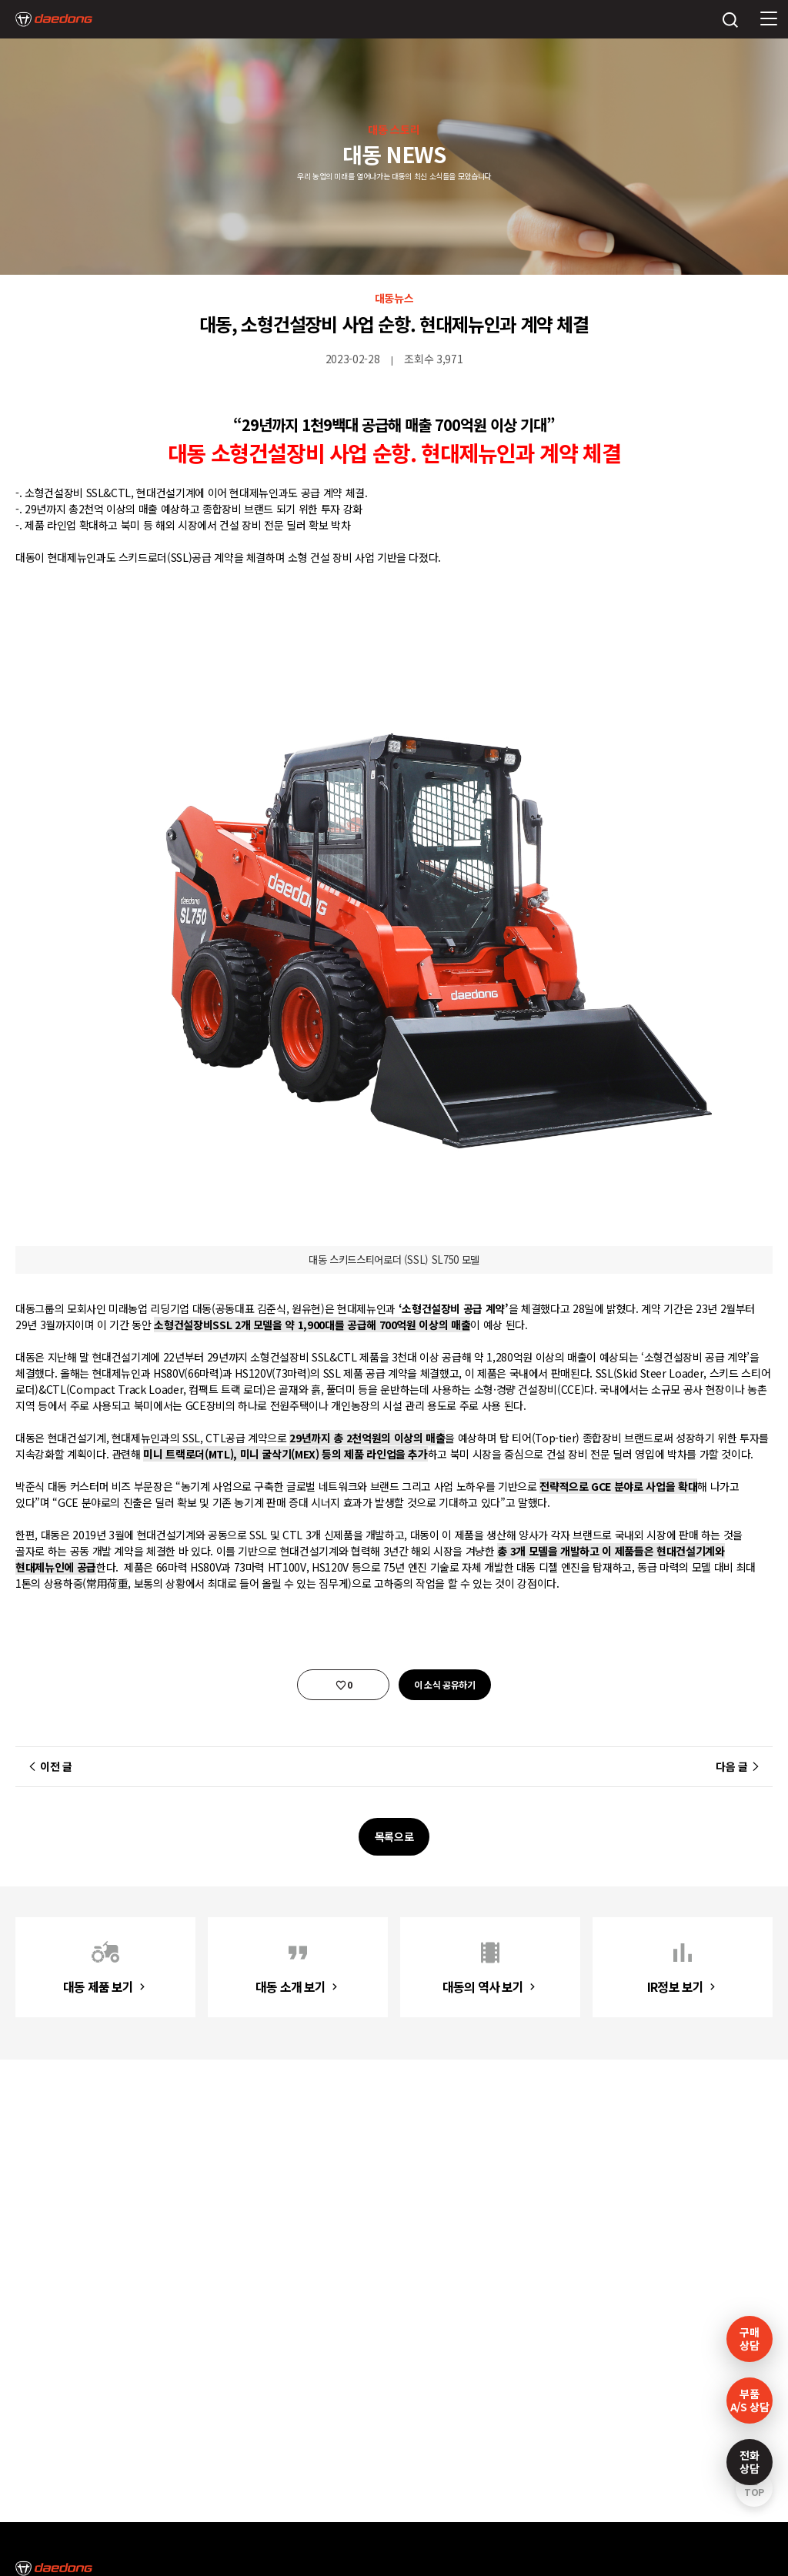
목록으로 (394, 1836)
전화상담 (749, 2461)
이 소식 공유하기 (445, 1684)
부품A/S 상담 (750, 2400)
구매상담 (749, 2338)
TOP (754, 2492)
